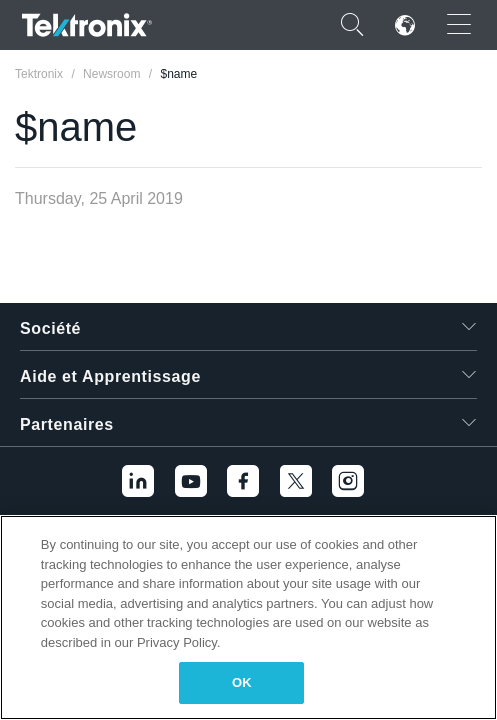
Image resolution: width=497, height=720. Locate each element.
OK (242, 682)
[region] (248, 617)
